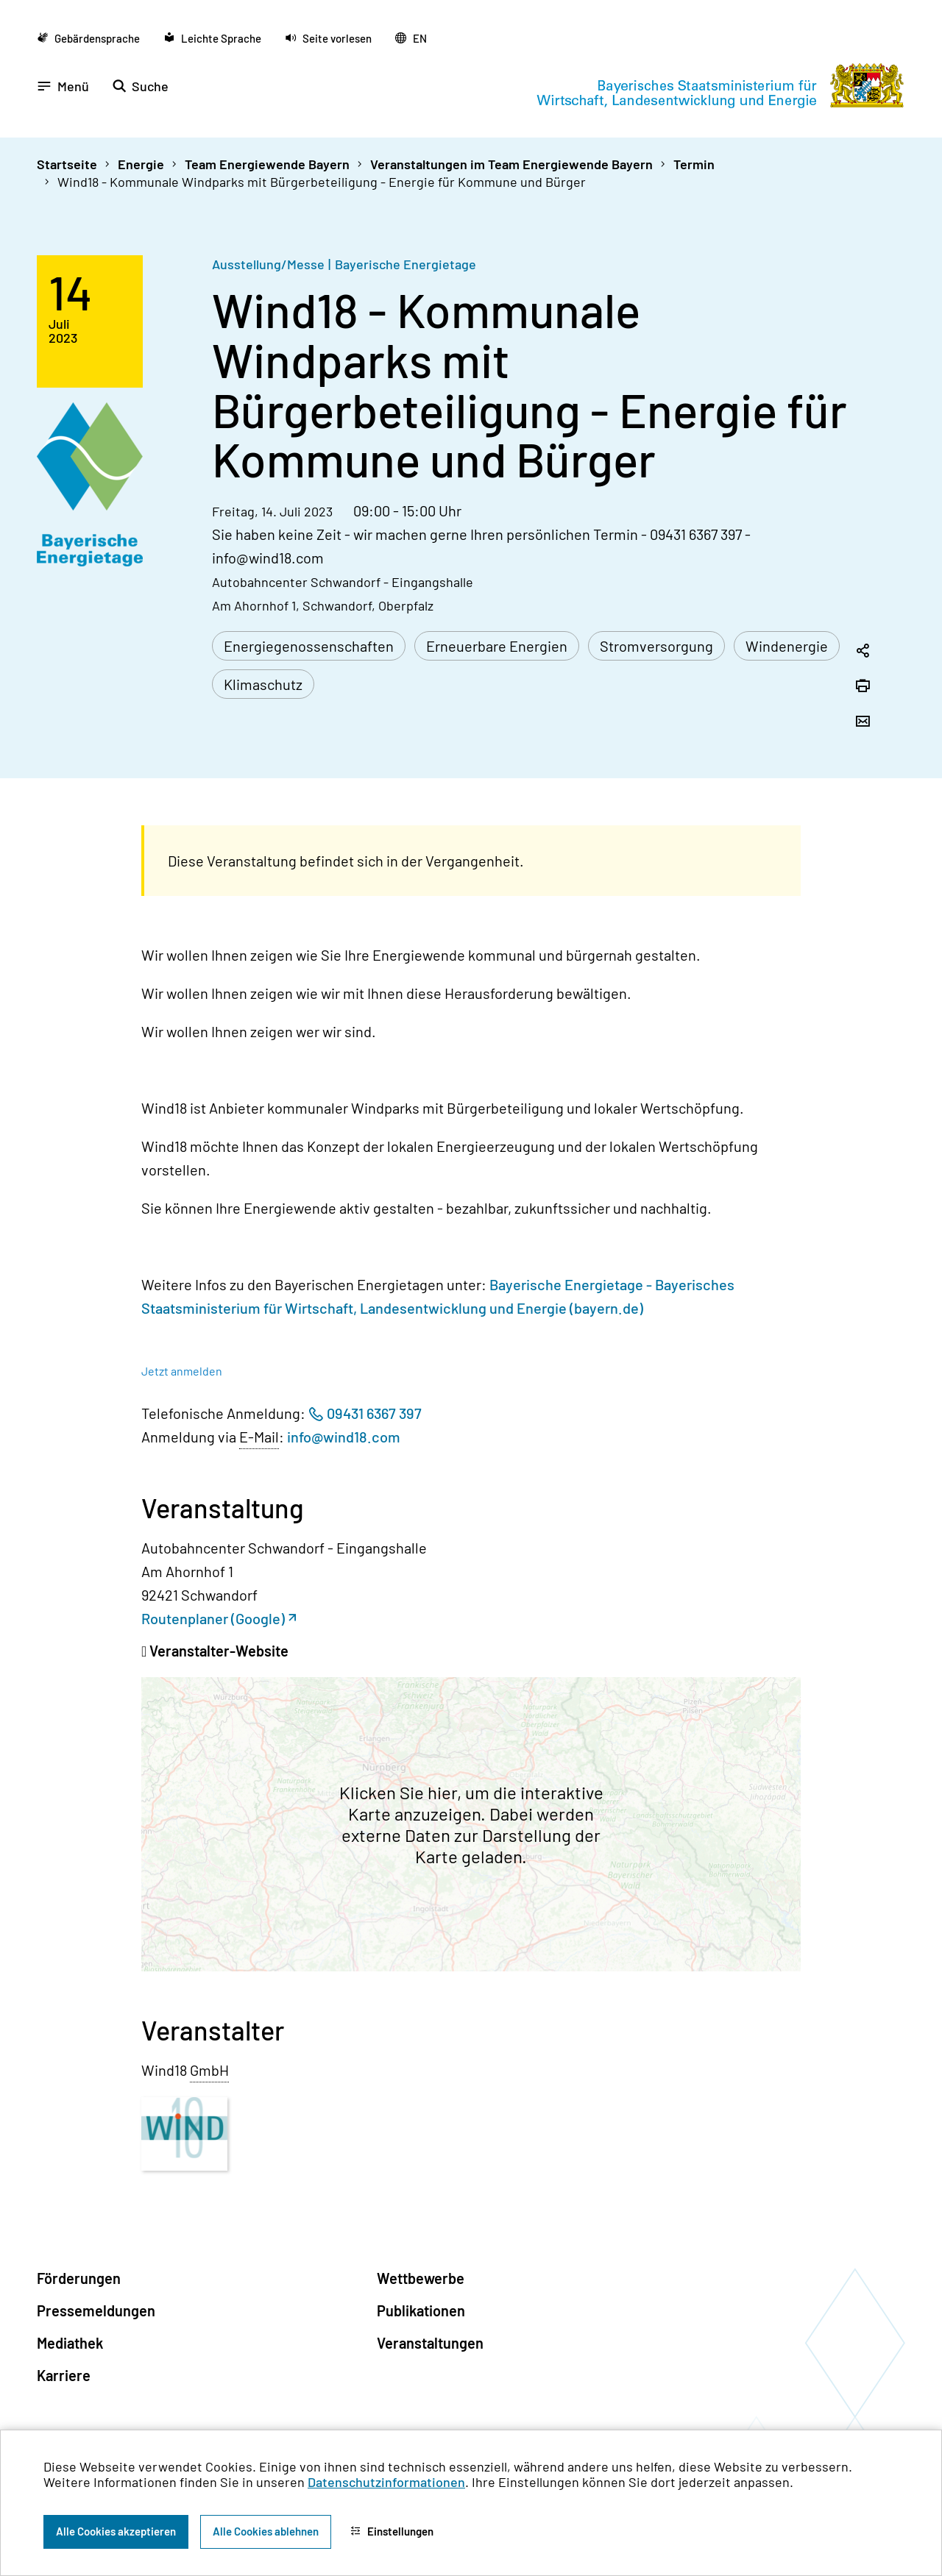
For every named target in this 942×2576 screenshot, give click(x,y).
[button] (328, 38)
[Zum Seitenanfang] (911, 1288)
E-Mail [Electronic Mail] (259, 1436)
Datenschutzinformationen (386, 2482)
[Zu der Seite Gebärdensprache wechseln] (88, 38)
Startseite (67, 164)
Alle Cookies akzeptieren (116, 2531)
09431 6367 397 (374, 1413)
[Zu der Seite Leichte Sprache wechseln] (212, 38)
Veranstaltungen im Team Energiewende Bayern (511, 164)
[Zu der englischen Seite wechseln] (411, 38)
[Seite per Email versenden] (862, 722)
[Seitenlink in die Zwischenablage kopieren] (862, 652)
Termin (694, 164)
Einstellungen (391, 2531)
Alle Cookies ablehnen (266, 2531)
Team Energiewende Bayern (267, 164)
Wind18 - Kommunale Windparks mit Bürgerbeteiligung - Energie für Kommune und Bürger (321, 182)
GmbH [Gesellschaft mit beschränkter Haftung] (209, 2070)
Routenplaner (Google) (213, 1618)
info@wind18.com (343, 1436)
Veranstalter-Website (217, 1650)
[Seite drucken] (862, 687)
